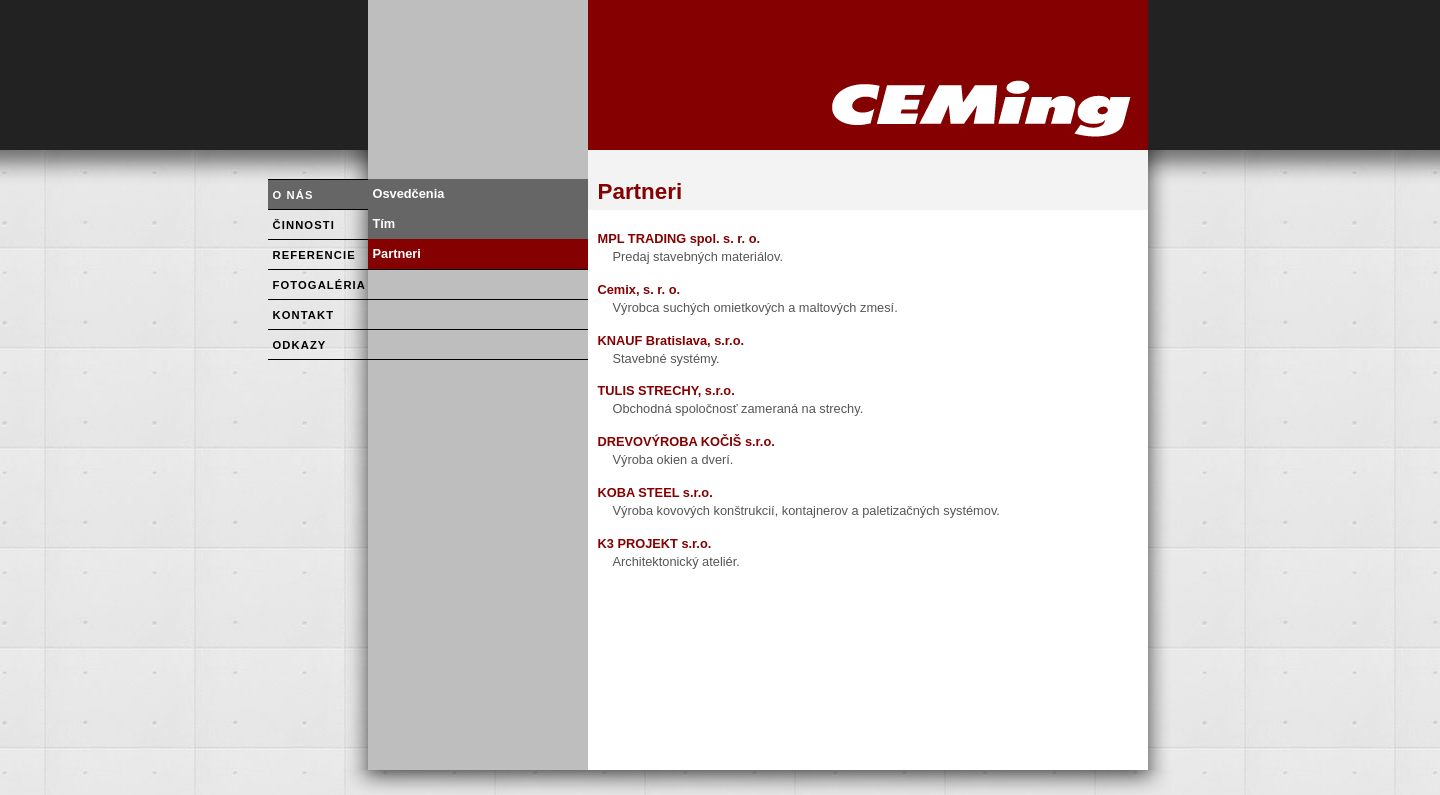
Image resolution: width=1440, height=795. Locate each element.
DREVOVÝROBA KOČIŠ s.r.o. (686, 441)
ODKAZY (300, 345)
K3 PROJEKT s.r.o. (655, 543)
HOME (868, 75)
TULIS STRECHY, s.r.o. (666, 390)
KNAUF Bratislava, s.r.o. (671, 340)
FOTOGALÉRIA (320, 285)
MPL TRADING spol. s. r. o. (679, 238)
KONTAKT (304, 315)
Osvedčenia (409, 193)
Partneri (397, 253)
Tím (384, 223)
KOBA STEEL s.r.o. (655, 492)
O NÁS (293, 195)
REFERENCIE (314, 255)
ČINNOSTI (304, 225)
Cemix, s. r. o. (639, 289)
